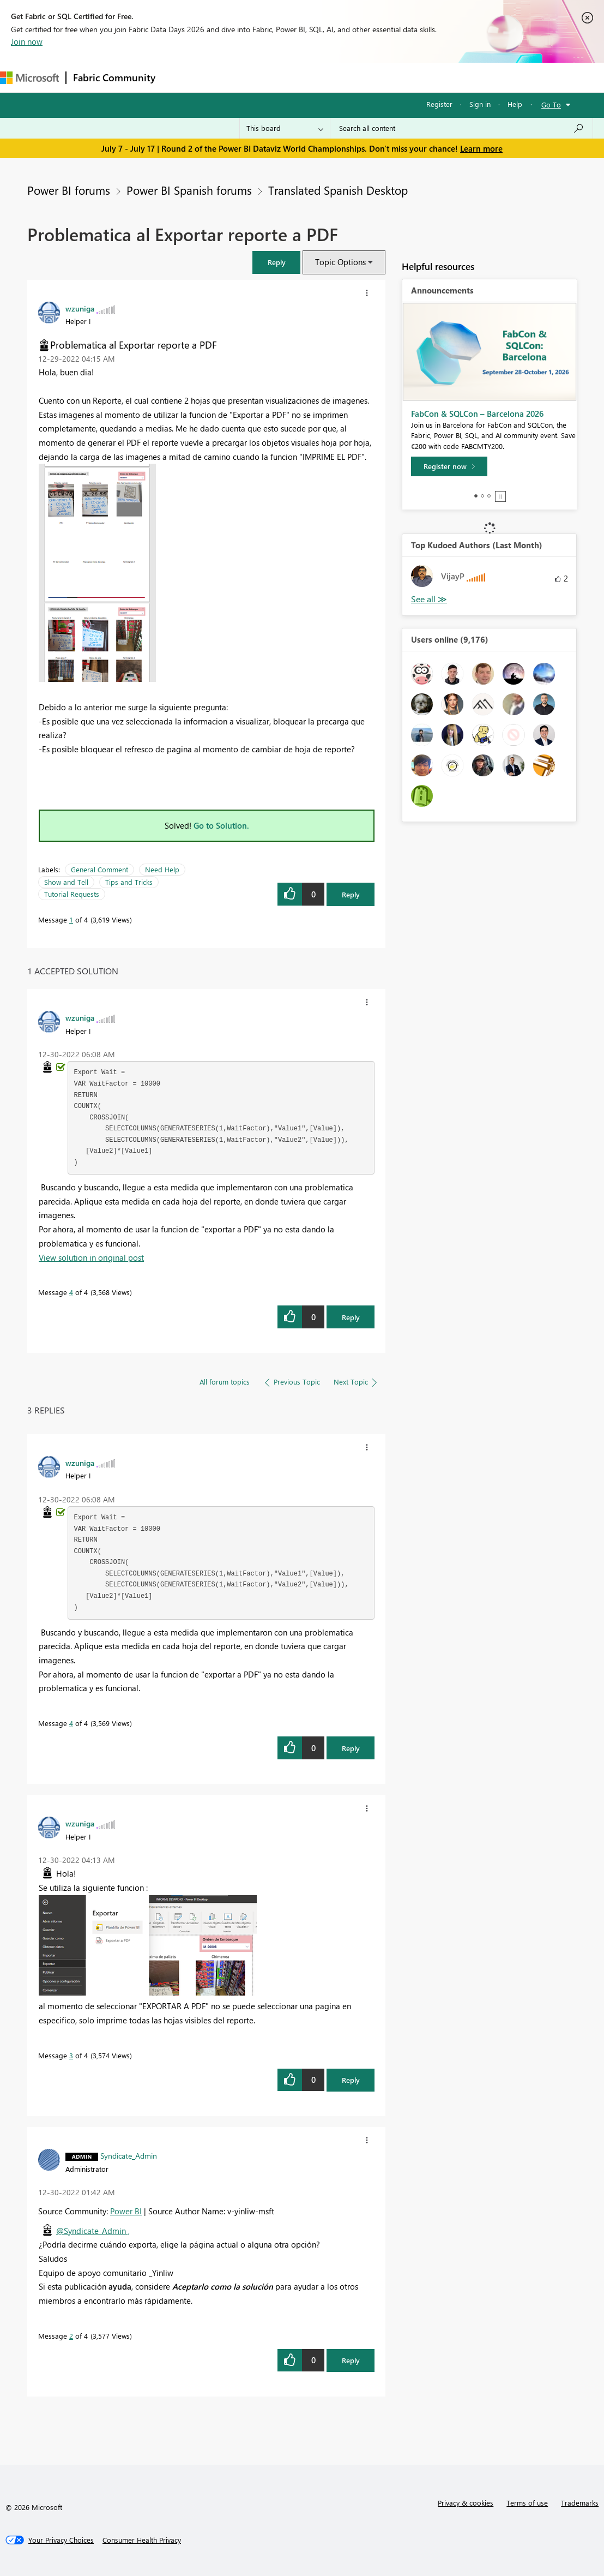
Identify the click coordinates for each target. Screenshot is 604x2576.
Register (439, 104)
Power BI (126, 2211)
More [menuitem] (454, 77)
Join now (27, 41)
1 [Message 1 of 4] (71, 919)
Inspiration (228, 77)
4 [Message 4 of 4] (71, 1292)
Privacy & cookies (465, 2502)
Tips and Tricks (129, 881)
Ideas (272, 77)
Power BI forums (68, 189)
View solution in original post (91, 1257)
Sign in (480, 104)
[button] (276, 262)
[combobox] (461, 128)
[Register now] (449, 466)
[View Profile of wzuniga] (79, 308)
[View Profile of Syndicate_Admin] (128, 2155)
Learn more (481, 148)
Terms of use (527, 2502)
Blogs (370, 77)
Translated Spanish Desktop (338, 189)
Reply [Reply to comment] (351, 1317)
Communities (321, 77)
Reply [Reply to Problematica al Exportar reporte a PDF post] (351, 894)
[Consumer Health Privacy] (141, 2540)
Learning (412, 77)
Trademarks (580, 2502)
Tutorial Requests (71, 893)
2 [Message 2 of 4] (71, 2335)
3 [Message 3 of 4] (71, 2055)
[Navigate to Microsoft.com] (29, 77)
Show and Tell (66, 881)
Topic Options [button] (340, 261)
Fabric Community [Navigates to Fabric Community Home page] (114, 77)
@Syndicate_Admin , (93, 2230)
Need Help (162, 869)
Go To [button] (551, 104)
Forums (180, 77)
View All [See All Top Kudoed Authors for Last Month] (429, 599)
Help (515, 104)
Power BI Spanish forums (189, 189)
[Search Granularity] (285, 128)
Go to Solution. (221, 825)
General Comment (99, 869)
